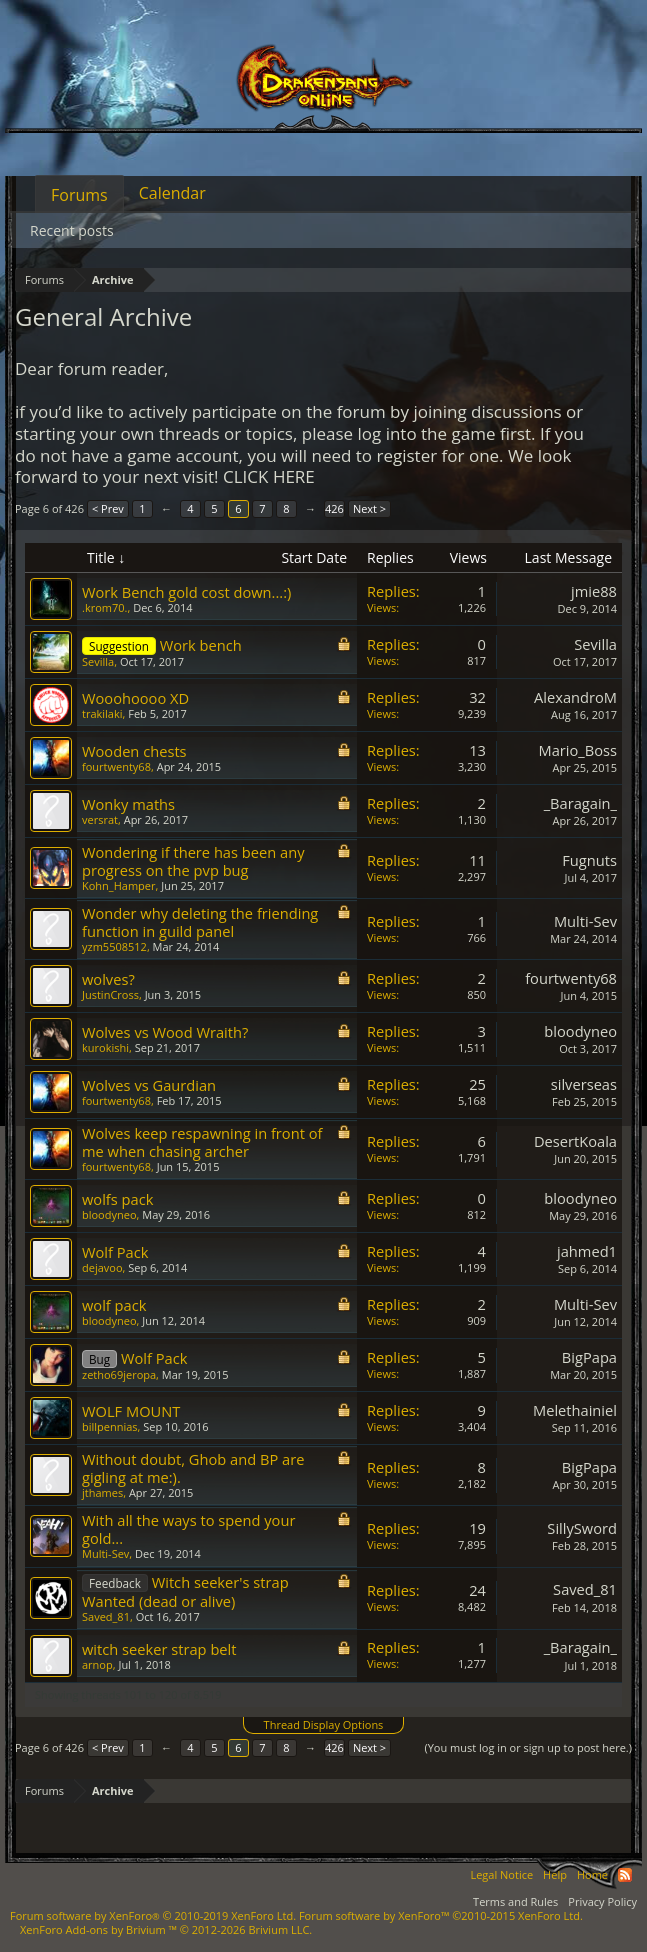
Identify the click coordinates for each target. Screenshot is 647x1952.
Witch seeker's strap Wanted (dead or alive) (185, 1591)
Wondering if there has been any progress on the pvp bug (193, 861)
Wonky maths (128, 804)
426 (334, 508)
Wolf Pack (115, 1252)
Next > (369, 508)
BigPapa (589, 1357)
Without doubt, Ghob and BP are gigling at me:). (193, 1468)
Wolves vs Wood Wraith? (165, 1032)
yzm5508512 (114, 946)
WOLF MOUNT (131, 1411)
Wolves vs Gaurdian (149, 1085)
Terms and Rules (515, 1901)
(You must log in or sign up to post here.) (528, 1747)
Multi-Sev (585, 921)
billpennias (110, 1426)
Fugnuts (589, 860)
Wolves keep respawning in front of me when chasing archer (202, 1142)
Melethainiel (575, 1410)
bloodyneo (580, 1031)
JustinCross (110, 994)
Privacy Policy (602, 1901)
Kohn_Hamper (118, 885)
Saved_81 (106, 1616)
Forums (79, 195)
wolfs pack (117, 1199)
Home (592, 1874)
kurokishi (105, 1047)
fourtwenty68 (116, 766)
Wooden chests (134, 751)
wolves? (108, 979)
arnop (97, 1664)
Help (555, 1874)
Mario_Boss (577, 750)
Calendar (172, 193)
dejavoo (102, 1267)
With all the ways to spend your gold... (188, 1529)
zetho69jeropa (119, 1374)
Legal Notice (501, 1874)
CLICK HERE (269, 476)
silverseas (584, 1084)
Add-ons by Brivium (166, 1929)
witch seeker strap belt (159, 1649)
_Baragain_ (580, 803)
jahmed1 (587, 1251)
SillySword (582, 1528)
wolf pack (114, 1305)
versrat (100, 819)
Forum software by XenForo (153, 1915)
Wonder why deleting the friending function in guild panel (200, 922)
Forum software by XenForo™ (441, 1915)
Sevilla (98, 661)
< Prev (108, 508)
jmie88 (594, 591)
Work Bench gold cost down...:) (186, 592)
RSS (625, 1875)
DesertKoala (575, 1141)
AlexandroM (575, 697)
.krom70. (104, 607)
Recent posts (72, 230)
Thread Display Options (324, 1724)
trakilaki (102, 713)
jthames (102, 1492)
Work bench (201, 645)
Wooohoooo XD (135, 698)
